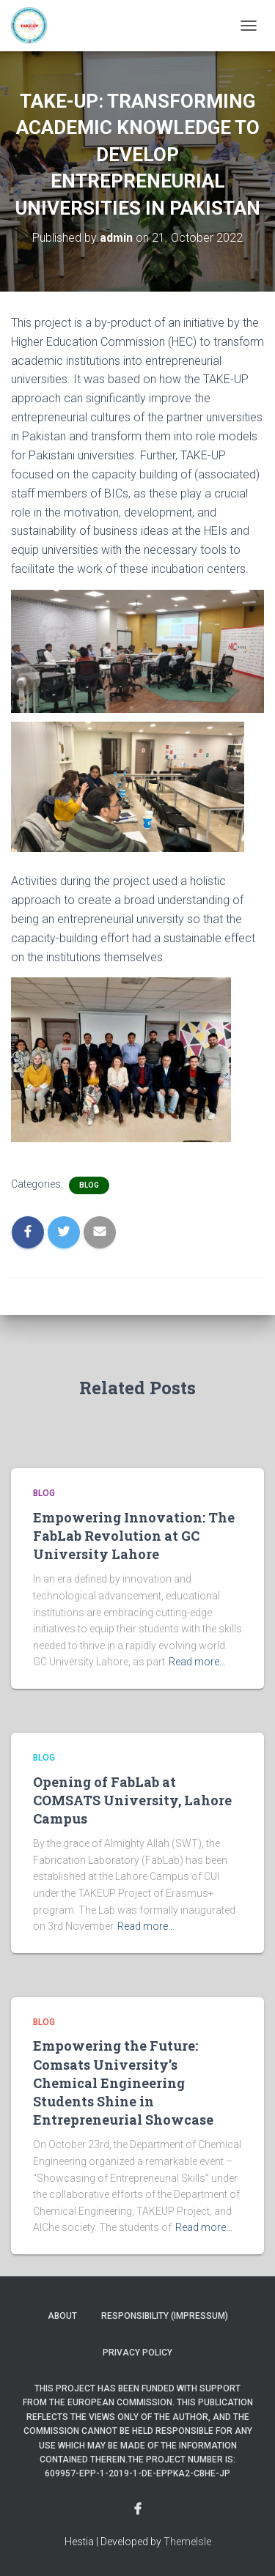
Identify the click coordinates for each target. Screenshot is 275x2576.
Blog (89, 1185)
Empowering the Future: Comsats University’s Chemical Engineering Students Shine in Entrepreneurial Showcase (123, 2082)
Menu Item (138, 2509)
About (62, 2316)
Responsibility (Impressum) (164, 2316)
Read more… (197, 1662)
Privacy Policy (137, 2352)
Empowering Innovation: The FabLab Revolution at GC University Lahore (134, 1536)
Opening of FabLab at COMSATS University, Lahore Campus (132, 1800)
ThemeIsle (187, 2541)
